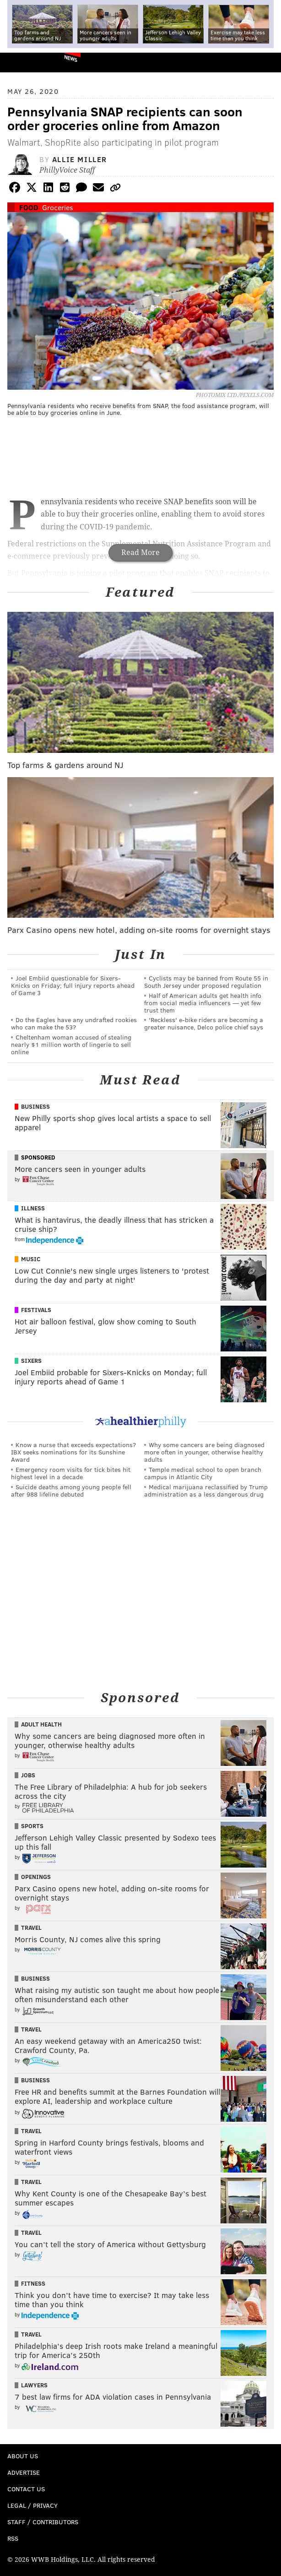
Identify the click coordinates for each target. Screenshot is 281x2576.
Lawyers (34, 2385)
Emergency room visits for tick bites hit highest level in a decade (70, 1473)
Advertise (23, 2472)
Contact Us (26, 2488)
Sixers (31, 1360)
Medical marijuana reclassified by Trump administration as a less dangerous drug (206, 1490)
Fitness (33, 2283)
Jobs (28, 1775)
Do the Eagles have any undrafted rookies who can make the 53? (74, 1023)
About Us (22, 2455)
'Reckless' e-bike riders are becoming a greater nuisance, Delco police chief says (203, 1023)
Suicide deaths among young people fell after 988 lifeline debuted (71, 1490)
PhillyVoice (22, 62)
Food (28, 207)
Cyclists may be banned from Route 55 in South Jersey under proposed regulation (206, 982)
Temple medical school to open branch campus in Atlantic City (202, 1473)
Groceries (57, 207)
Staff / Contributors (42, 2521)
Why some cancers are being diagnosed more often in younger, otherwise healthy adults (204, 1452)
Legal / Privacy (32, 2505)
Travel (31, 1927)
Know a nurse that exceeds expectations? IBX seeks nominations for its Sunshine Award (73, 1452)
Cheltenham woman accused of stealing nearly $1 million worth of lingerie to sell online (71, 1044)
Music (30, 1259)
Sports (32, 1826)
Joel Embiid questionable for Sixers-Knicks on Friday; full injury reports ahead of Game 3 (73, 985)
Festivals (36, 1310)
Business (35, 1106)
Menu (266, 62)
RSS (12, 2538)
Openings (36, 1877)
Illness (33, 1208)
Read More (140, 552)
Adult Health (41, 1724)
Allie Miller (79, 159)
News (70, 58)
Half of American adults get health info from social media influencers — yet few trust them (202, 1002)
